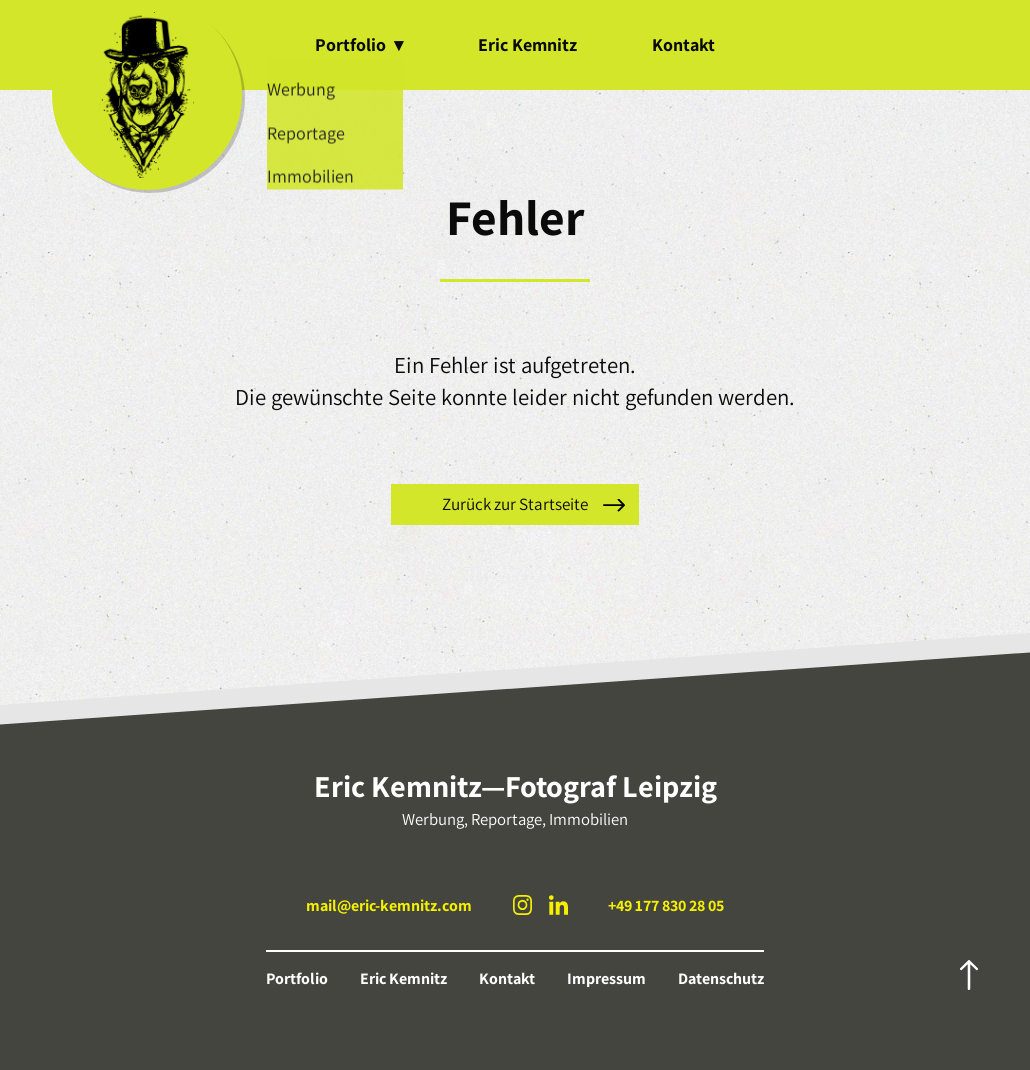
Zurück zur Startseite (515, 504)
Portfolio (359, 44)
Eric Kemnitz (527, 44)
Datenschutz (721, 978)
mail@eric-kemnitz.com (389, 905)
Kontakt (683, 44)
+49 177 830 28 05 (666, 905)
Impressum (606, 978)
